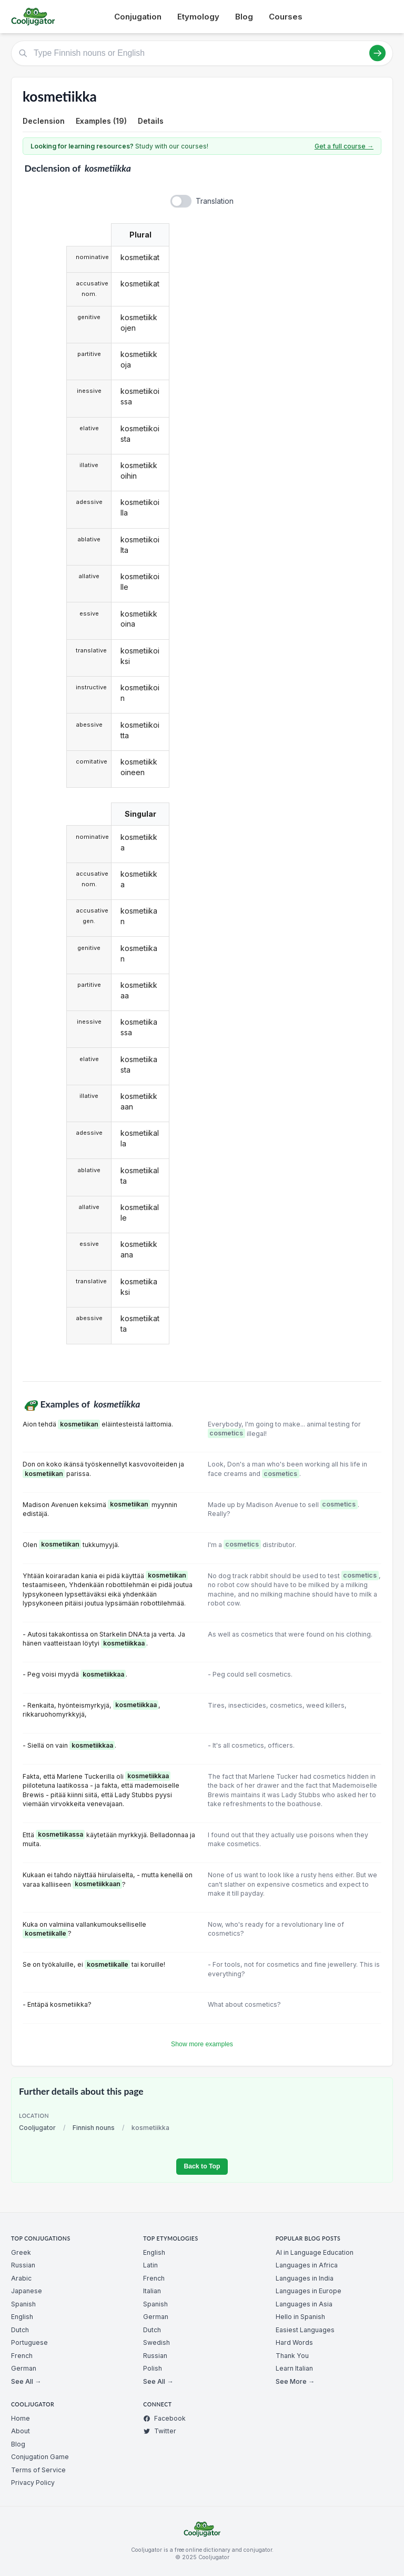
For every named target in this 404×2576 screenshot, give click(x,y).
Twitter (159, 2431)
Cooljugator (37, 2128)
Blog (244, 17)
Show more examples (202, 2044)
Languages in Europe (308, 2291)
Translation (215, 200)
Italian (152, 2291)
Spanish (23, 2304)
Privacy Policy (33, 2482)
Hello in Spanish (300, 2317)
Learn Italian (294, 2368)
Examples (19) (101, 120)
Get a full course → (344, 146)
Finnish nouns (94, 2128)
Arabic (21, 2278)
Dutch (20, 2330)
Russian (23, 2265)
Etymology (198, 17)
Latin (150, 2265)
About (20, 2431)
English (22, 2317)
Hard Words (294, 2342)
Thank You (292, 2356)
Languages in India (305, 2278)
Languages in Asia (304, 2304)
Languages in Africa (307, 2265)
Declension (44, 120)
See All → (26, 2381)
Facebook (164, 2418)
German (23, 2368)
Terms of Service (38, 2470)
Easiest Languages (305, 2330)
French (22, 2356)
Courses (285, 17)
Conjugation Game (40, 2457)
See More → (295, 2381)
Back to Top (202, 2166)
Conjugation (137, 17)
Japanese (26, 2291)
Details (151, 120)
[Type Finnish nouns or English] (202, 53)
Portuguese (29, 2342)
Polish (152, 2368)
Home (20, 2418)
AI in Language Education (315, 2252)
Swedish (156, 2342)
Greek (21, 2252)
